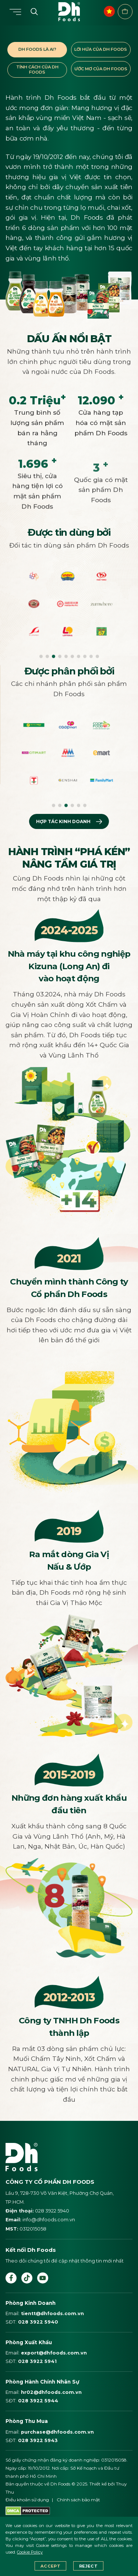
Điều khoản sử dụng (27, 2499)
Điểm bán (124, 11)
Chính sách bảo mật (78, 2499)
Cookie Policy (30, 2552)
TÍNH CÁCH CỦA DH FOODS (37, 69)
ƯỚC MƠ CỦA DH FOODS (100, 68)
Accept (50, 2566)
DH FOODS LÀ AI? (37, 49)
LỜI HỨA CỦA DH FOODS (100, 49)
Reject (88, 2566)
